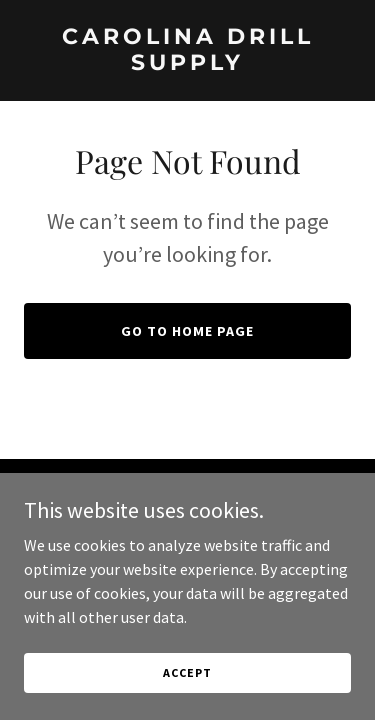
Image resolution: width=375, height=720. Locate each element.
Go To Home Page (187, 331)
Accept (187, 672)
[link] (187, 64)
